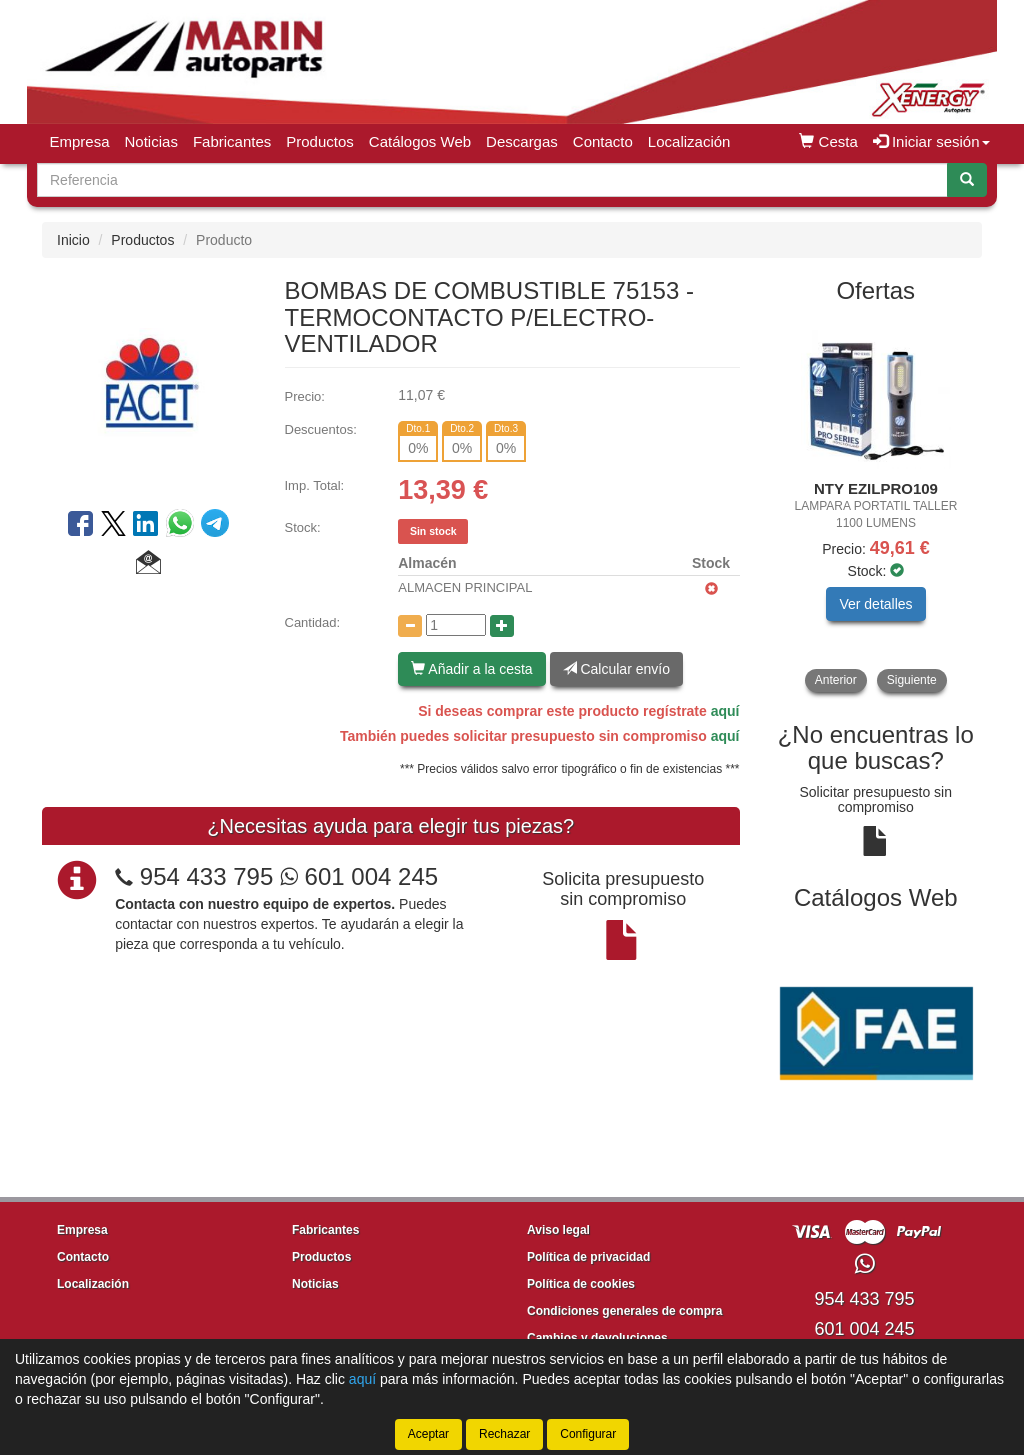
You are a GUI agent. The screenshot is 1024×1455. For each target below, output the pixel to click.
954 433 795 (206, 876)
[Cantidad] (456, 625)
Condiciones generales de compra (624, 1311)
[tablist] (876, 506)
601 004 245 (359, 876)
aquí (725, 711)
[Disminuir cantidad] (410, 626)
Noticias (151, 141)
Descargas (522, 141)
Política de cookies (581, 1284)
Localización (689, 141)
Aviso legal (558, 1230)
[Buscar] (967, 180)
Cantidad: (313, 622)
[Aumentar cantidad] (502, 626)
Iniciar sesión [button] (931, 141)
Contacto (603, 141)
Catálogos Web (420, 141)
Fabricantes (232, 141)
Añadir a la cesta (471, 669)
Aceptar (428, 1434)
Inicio (73, 240)
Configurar (588, 1434)
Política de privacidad (588, 1257)
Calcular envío (616, 669)
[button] (148, 565)
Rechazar (504, 1434)
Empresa (80, 141)
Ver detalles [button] (875, 604)
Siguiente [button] (912, 680)
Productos (320, 141)
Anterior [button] (836, 680)
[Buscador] (492, 180)
